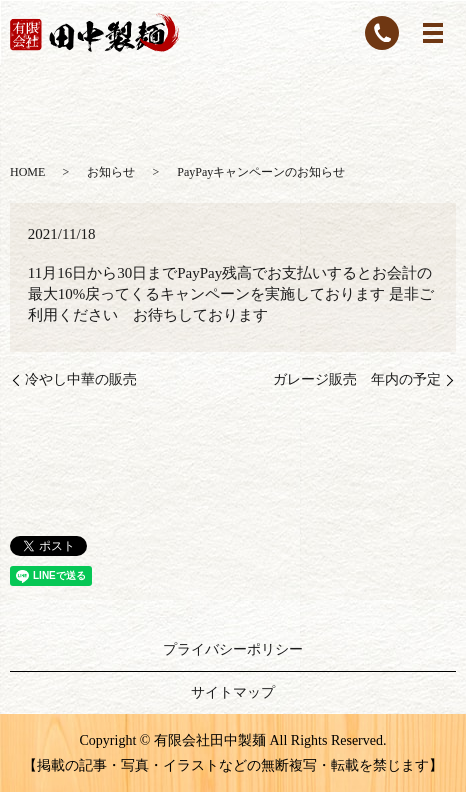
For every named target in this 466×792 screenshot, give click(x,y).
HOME (27, 172)
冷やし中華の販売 (81, 379)
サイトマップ (233, 692)
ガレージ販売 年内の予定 (357, 379)
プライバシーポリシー (233, 649)
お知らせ (111, 172)
